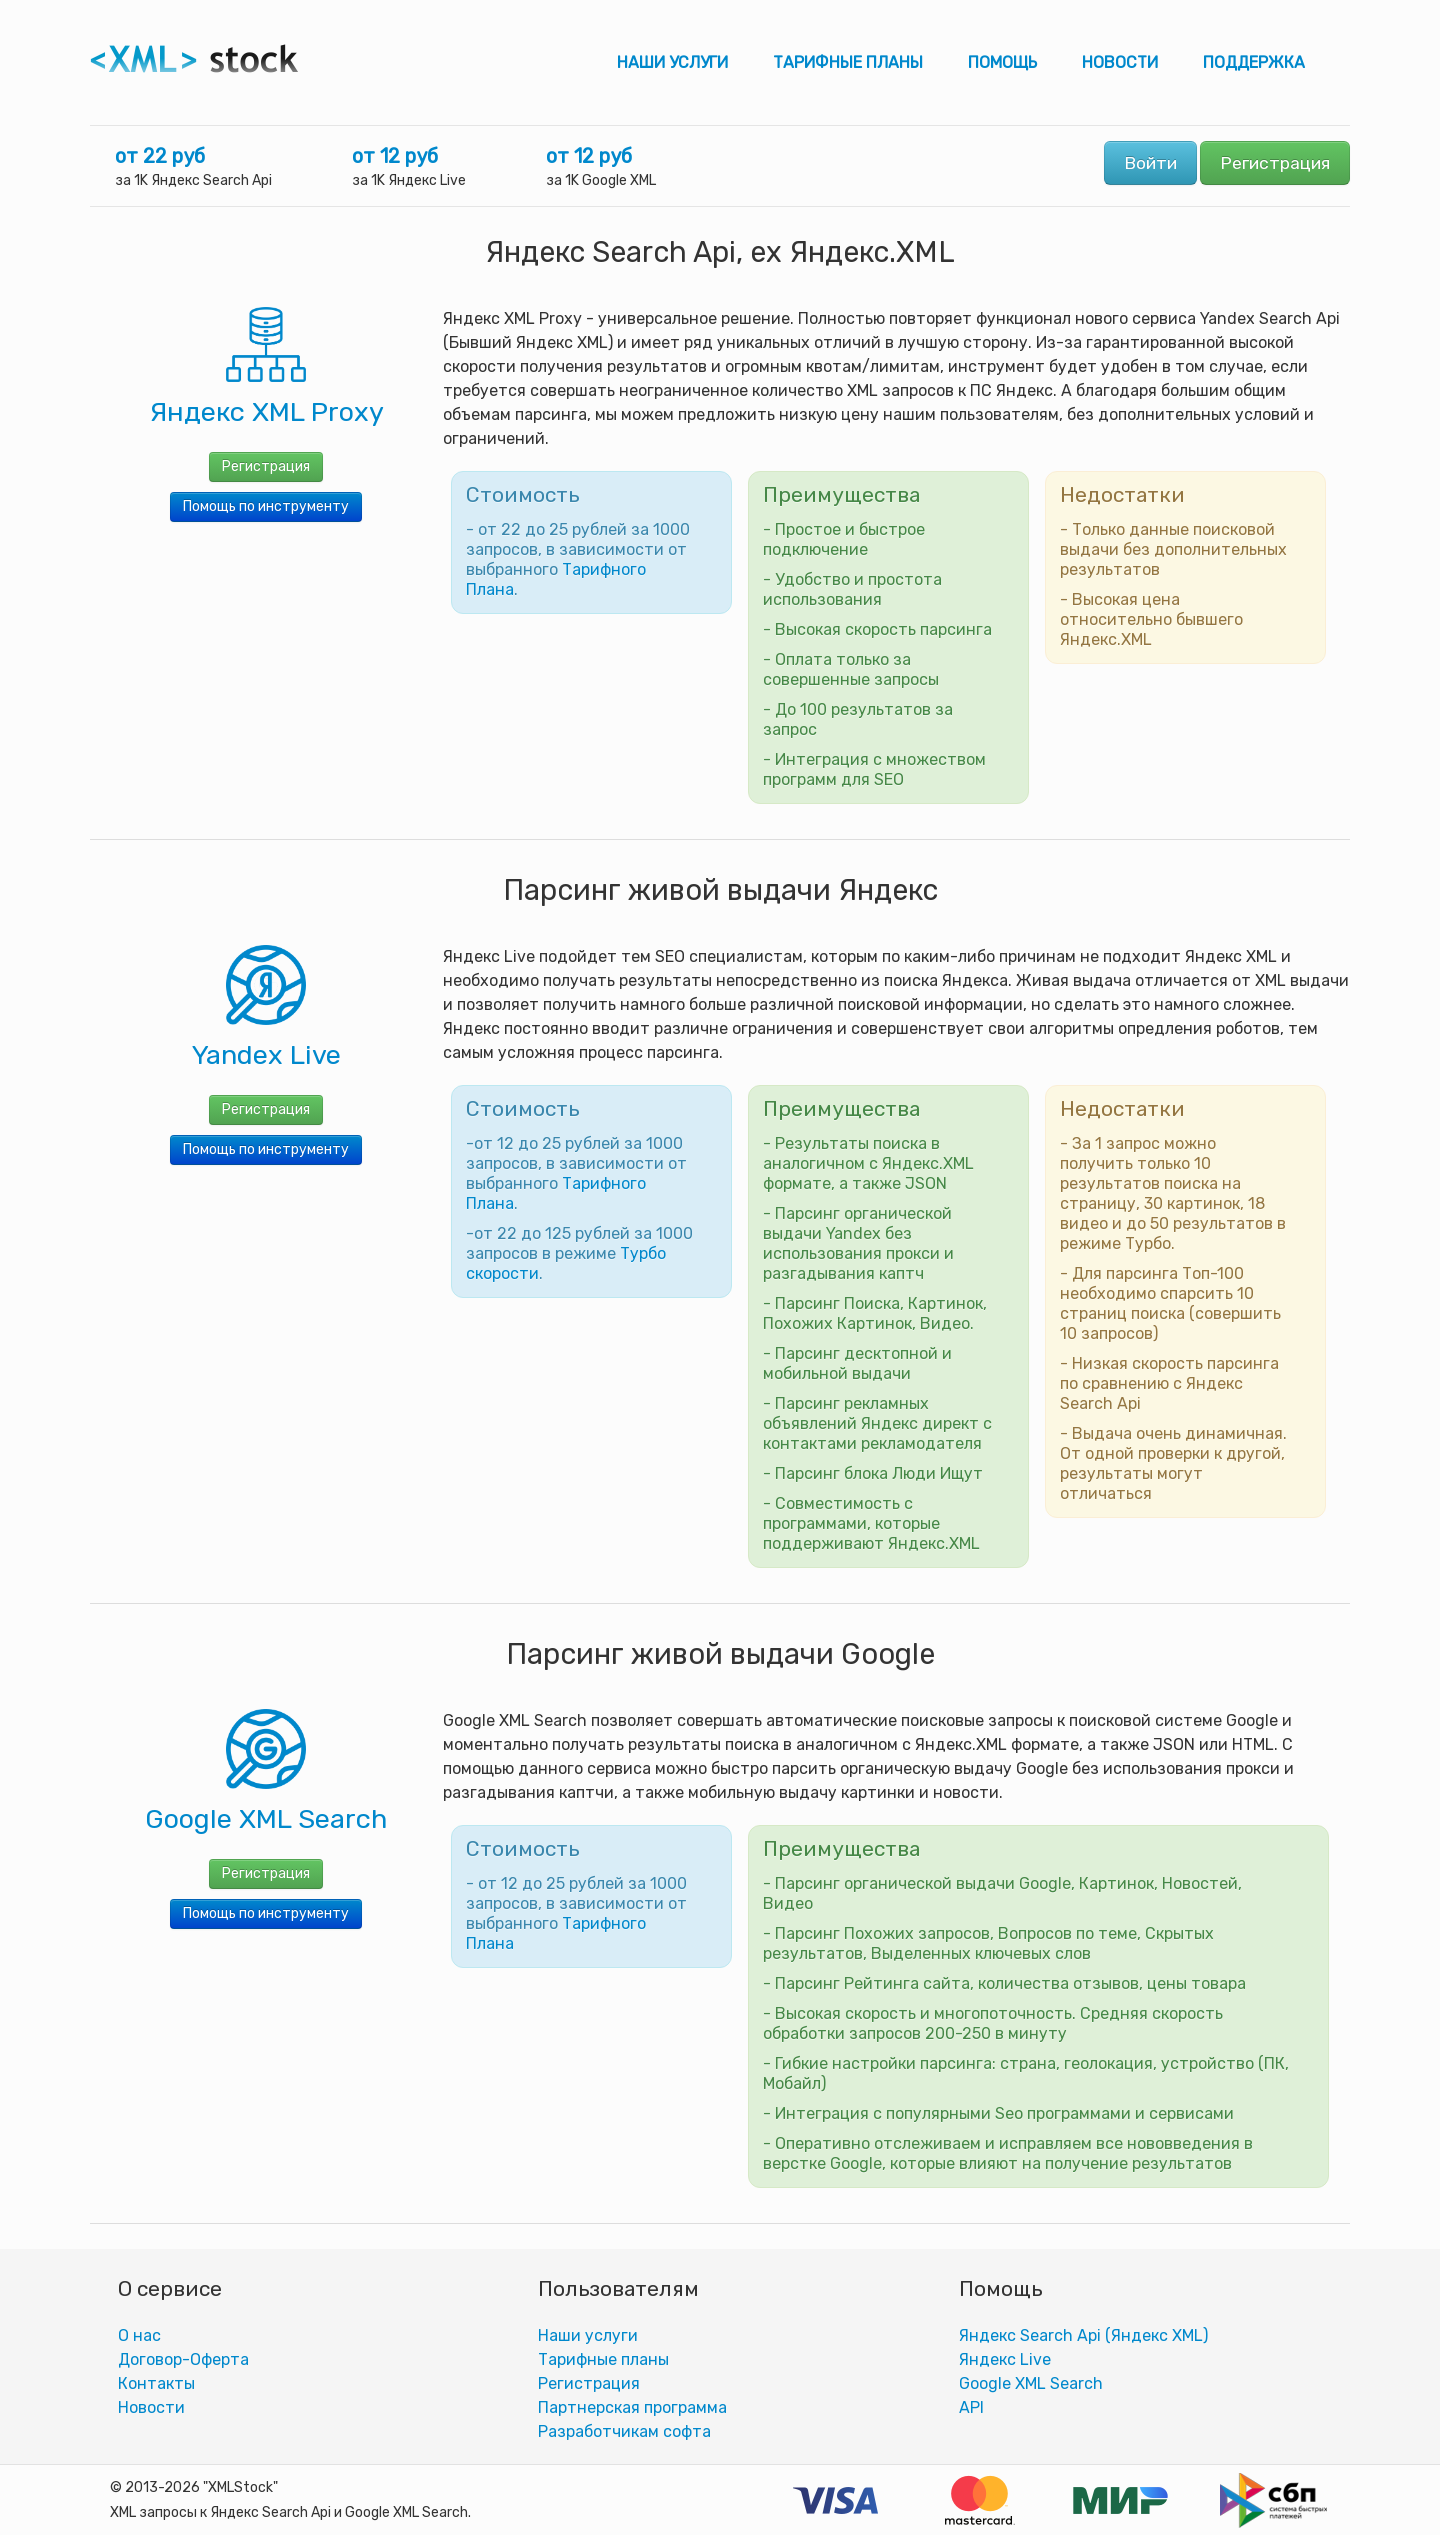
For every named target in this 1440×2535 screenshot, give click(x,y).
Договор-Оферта (183, 2359)
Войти (1150, 163)
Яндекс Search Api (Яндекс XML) (1083, 2335)
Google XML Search (1031, 2383)
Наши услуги (672, 62)
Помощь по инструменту (266, 506)
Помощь (1002, 62)
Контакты (156, 2383)
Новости (1120, 62)
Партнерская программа (632, 2407)
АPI (971, 2407)
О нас (139, 2335)
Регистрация (1275, 163)
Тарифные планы (848, 62)
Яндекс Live (1005, 2359)
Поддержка (1254, 62)
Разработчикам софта (624, 2431)
